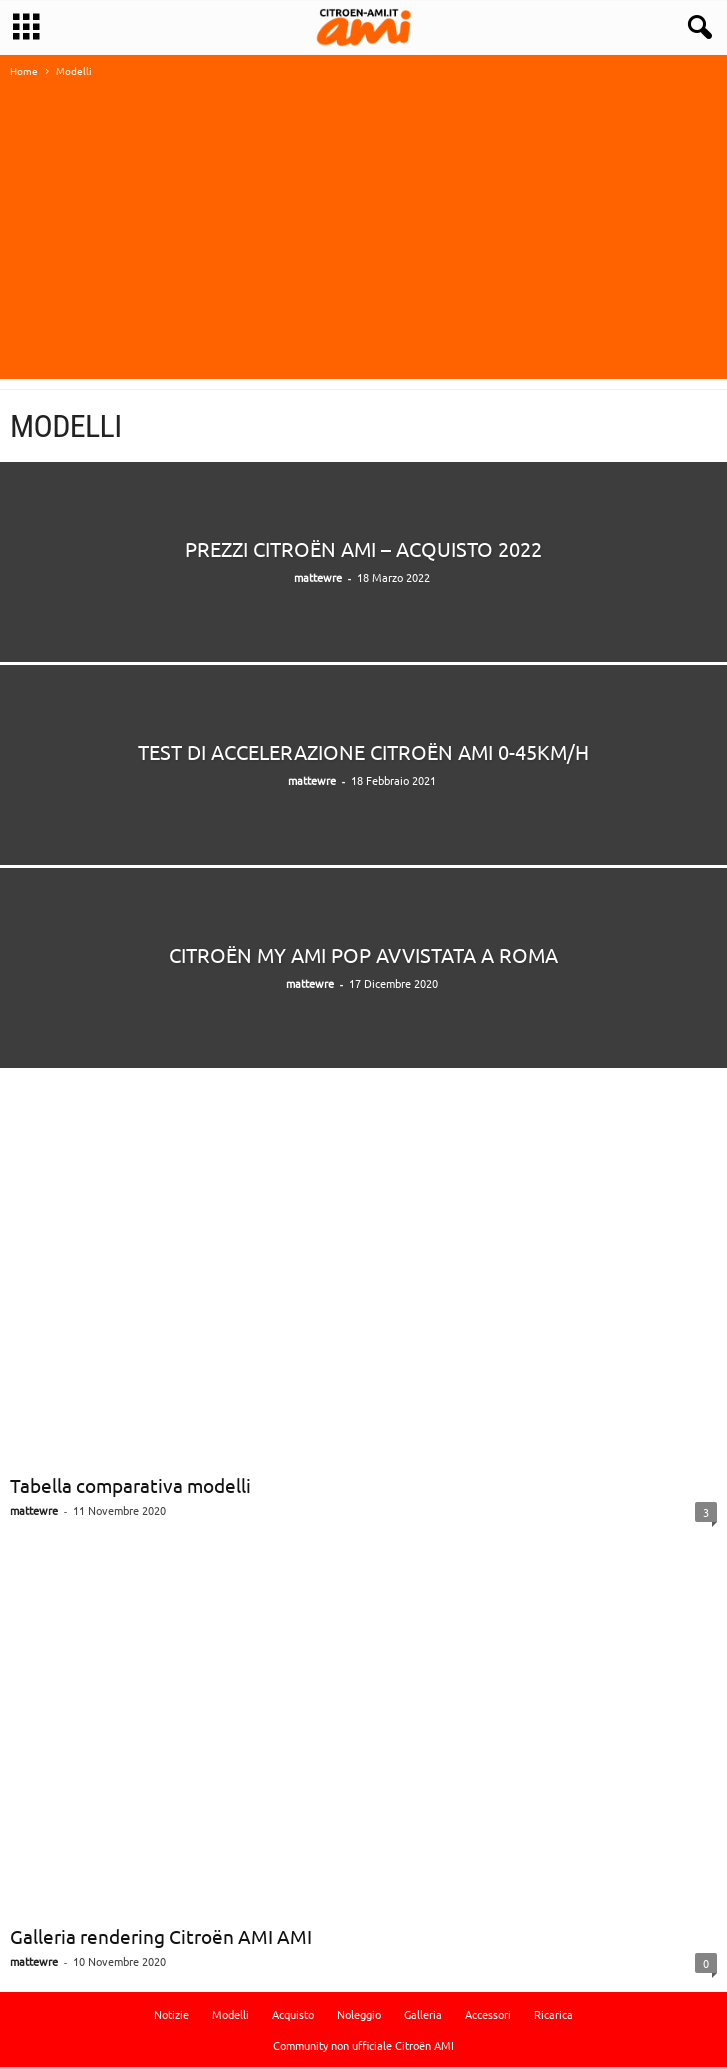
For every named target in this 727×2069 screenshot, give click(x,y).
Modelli (230, 2016)
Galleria (423, 2016)
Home (24, 72)
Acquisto (293, 2016)
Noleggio (359, 2016)
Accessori (488, 2016)
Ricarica (553, 2016)
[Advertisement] (363, 241)
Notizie (171, 2016)
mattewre (318, 579)
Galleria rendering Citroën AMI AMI (161, 1938)
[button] (696, 28)
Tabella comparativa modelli (130, 1487)
